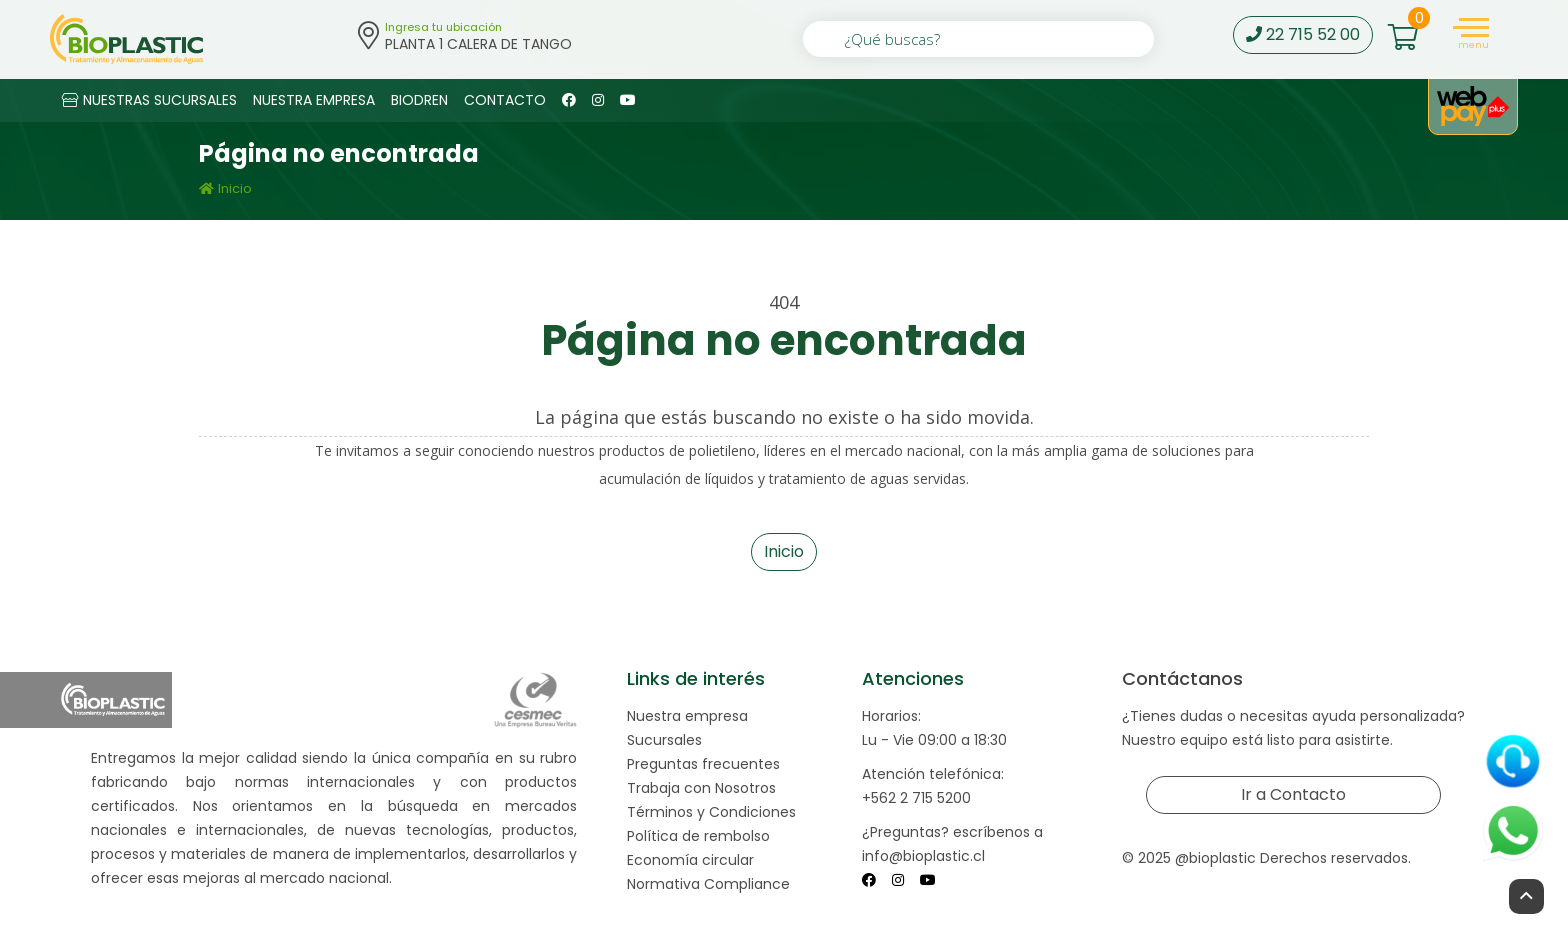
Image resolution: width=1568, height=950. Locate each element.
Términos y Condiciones (711, 812)
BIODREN (419, 100)
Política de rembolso (698, 836)
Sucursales (664, 740)
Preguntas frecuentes (703, 764)
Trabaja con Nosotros (701, 788)
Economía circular (690, 860)
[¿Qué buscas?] (978, 39)
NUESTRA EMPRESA (314, 100)
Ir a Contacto (1293, 794)
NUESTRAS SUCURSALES (149, 100)
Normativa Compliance (708, 884)
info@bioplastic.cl (923, 856)
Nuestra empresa (687, 716)
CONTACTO (505, 100)
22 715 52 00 (1303, 34)
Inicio (225, 188)
